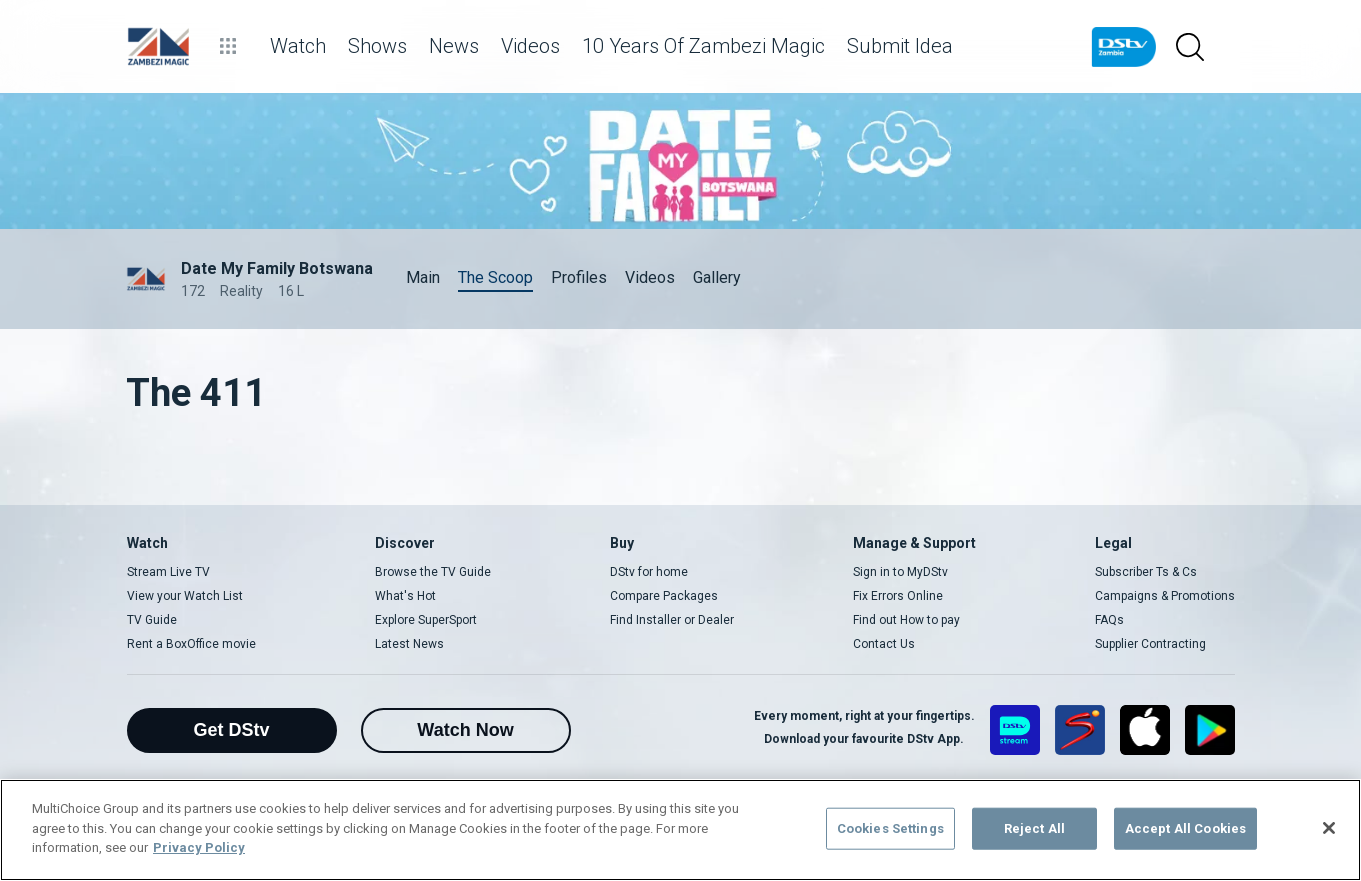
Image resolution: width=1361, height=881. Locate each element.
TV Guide (152, 620)
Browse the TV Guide (433, 572)
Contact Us (884, 644)
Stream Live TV (168, 572)
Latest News (409, 644)
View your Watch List (185, 596)
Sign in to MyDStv (900, 572)
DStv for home (649, 572)
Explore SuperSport (426, 620)
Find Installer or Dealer (672, 620)
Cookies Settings (890, 828)
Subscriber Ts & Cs (1146, 572)
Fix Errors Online (898, 596)
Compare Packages (664, 596)
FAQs (1109, 620)
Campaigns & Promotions (1165, 596)
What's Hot (405, 596)
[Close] (1329, 828)
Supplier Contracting (1150, 644)
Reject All (1034, 828)
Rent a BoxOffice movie (191, 644)
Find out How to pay (906, 620)
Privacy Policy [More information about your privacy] (199, 847)
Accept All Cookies (1185, 828)
